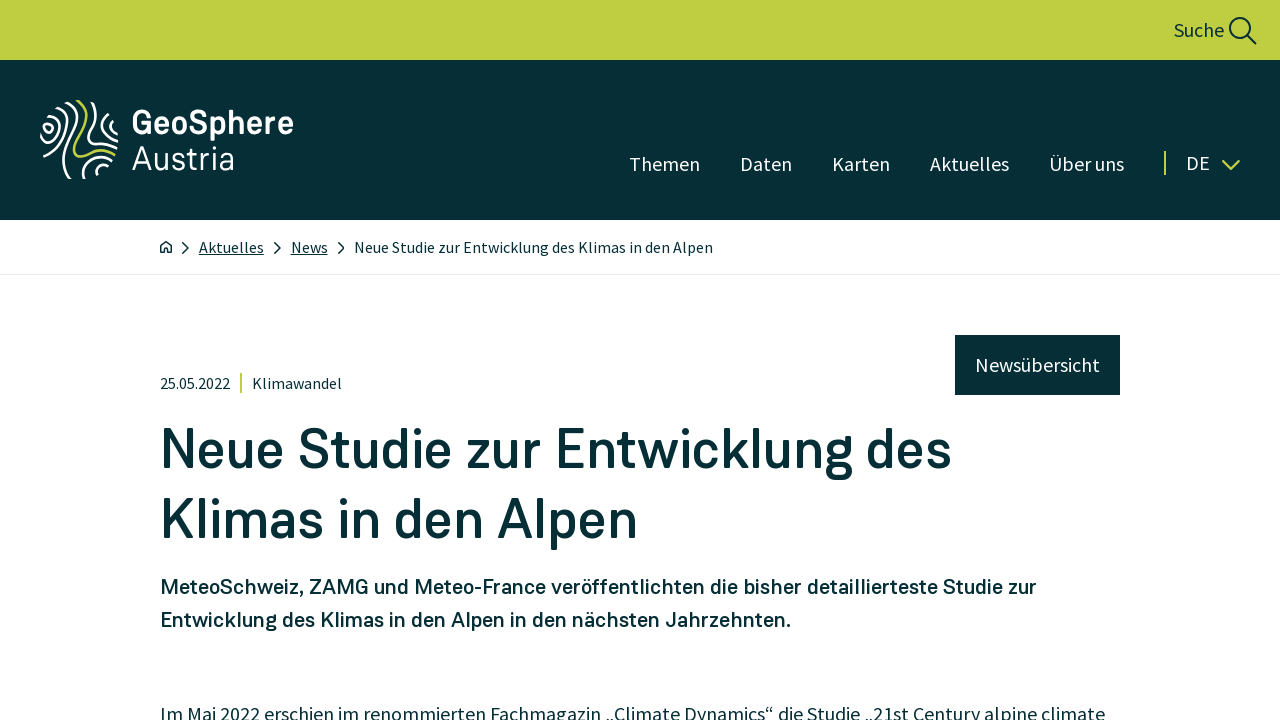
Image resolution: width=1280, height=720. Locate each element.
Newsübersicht (1037, 364)
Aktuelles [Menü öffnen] (969, 163)
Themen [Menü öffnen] (664, 163)
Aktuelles (231, 247)
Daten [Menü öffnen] (766, 163)
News (309, 247)
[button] (1193, 30)
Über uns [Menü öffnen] (1086, 163)
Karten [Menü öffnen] (861, 163)
